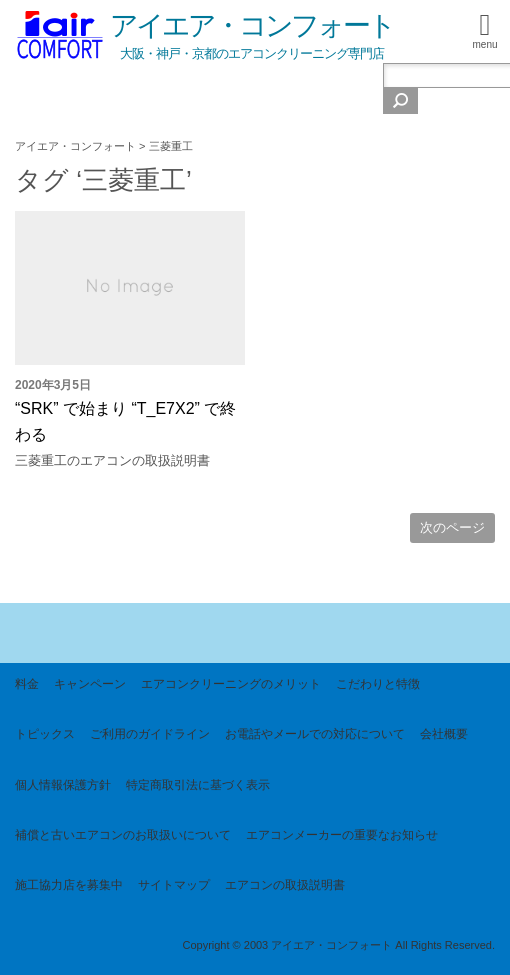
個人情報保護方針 (63, 785)
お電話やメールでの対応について (315, 734)
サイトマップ (174, 885)
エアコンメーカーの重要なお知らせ (342, 835)
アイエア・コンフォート (252, 25)
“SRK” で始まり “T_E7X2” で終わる (125, 434)
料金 (27, 684)
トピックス (45, 734)
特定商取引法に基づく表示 (198, 785)
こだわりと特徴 (378, 684)
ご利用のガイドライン (150, 734)
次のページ (452, 527)
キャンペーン (90, 684)
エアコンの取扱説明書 (285, 885)
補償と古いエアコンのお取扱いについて (123, 835)
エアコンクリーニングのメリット (231, 684)
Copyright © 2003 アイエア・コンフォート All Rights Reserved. (338, 945)
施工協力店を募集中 (69, 885)
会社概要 (444, 734)
